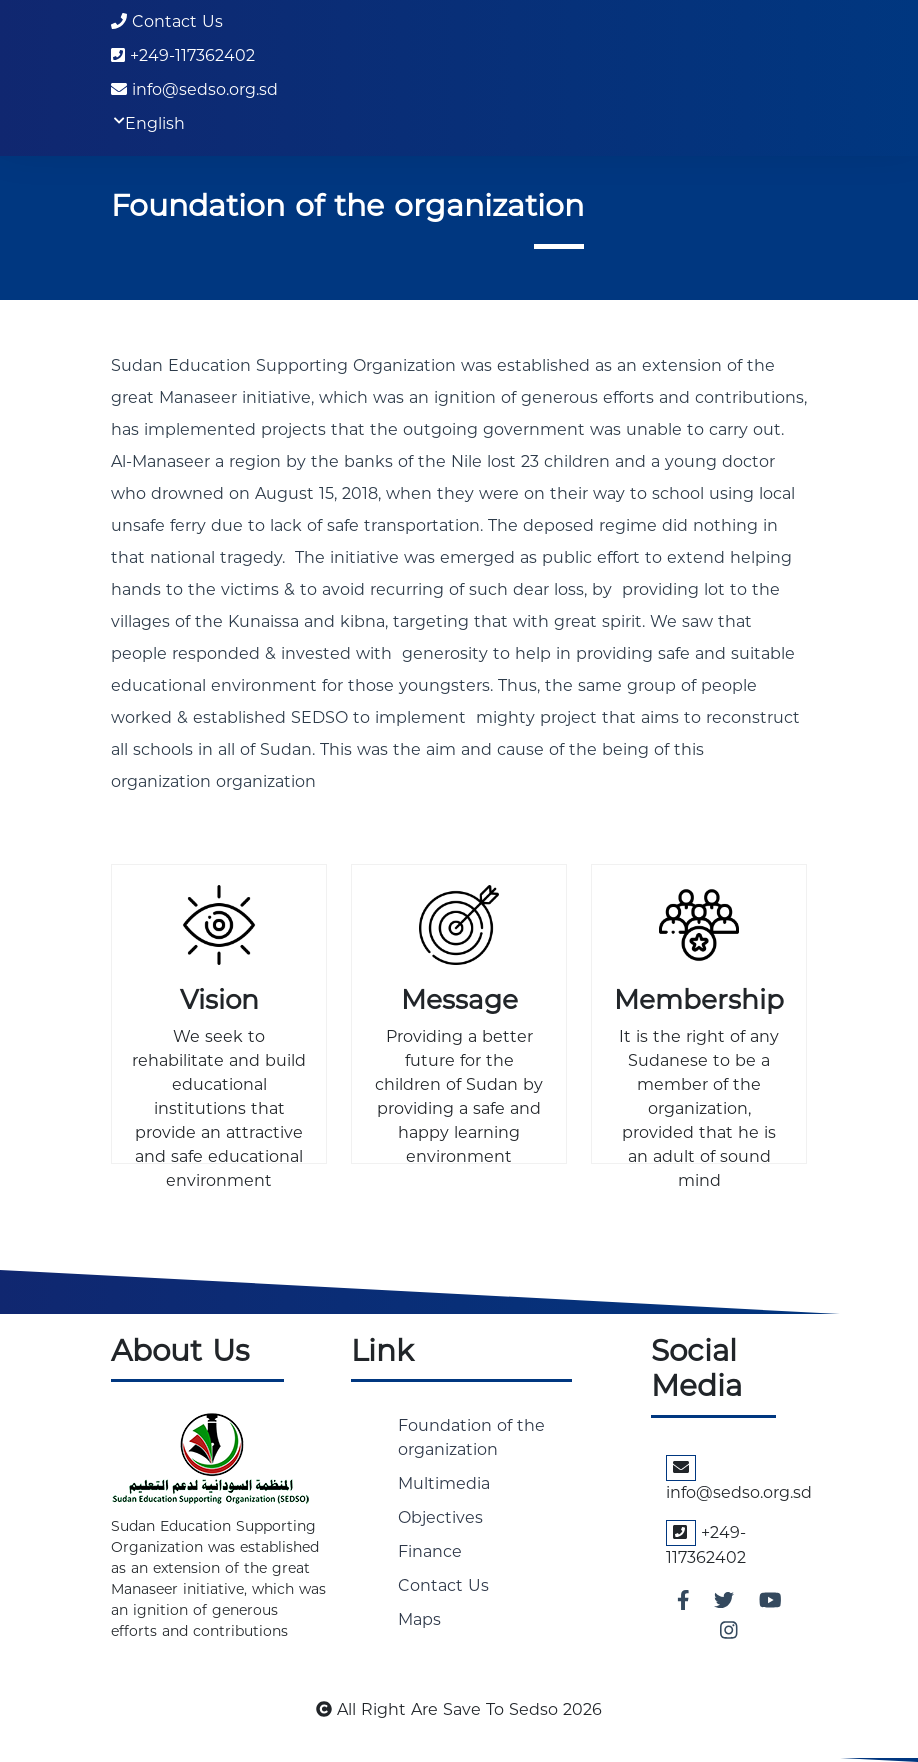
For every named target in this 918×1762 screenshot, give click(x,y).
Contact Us (167, 21)
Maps (419, 1619)
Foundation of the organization (471, 1437)
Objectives (440, 1517)
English (155, 124)
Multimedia (444, 1483)
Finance (430, 1551)
